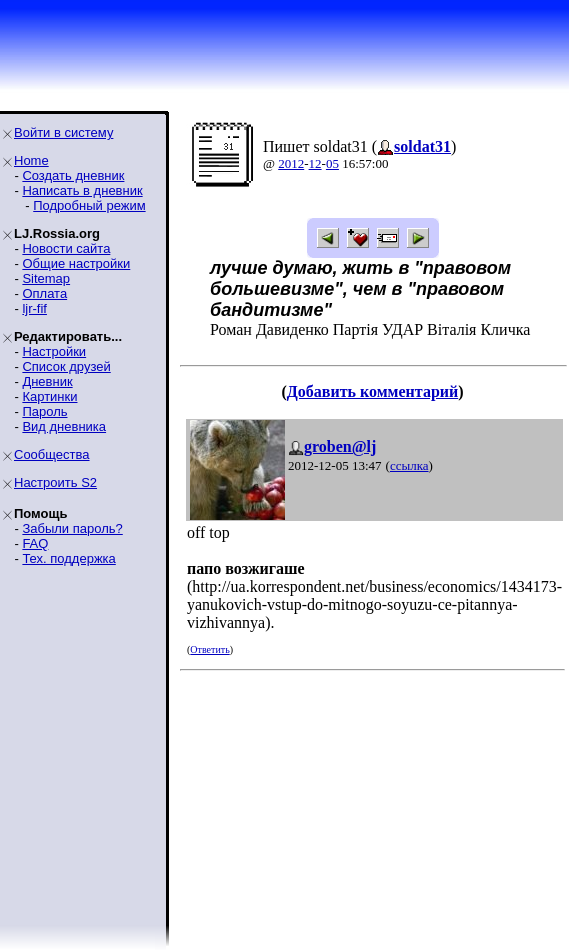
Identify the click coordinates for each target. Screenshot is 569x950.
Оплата (44, 293)
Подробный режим (89, 205)
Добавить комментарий (372, 391)
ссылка (409, 465)
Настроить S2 (55, 482)
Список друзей (66, 366)
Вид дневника (64, 426)
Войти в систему (63, 132)
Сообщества (52, 454)
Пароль (44, 411)
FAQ (35, 543)
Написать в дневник (82, 190)
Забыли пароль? (72, 528)
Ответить (209, 649)
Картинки (49, 396)
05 (332, 163)
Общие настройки (76, 263)
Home (31, 160)
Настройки (54, 351)
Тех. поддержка (68, 558)
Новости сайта (66, 248)
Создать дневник (73, 175)
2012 (291, 163)
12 (315, 163)
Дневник (47, 381)
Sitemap (46, 278)
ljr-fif (34, 308)
